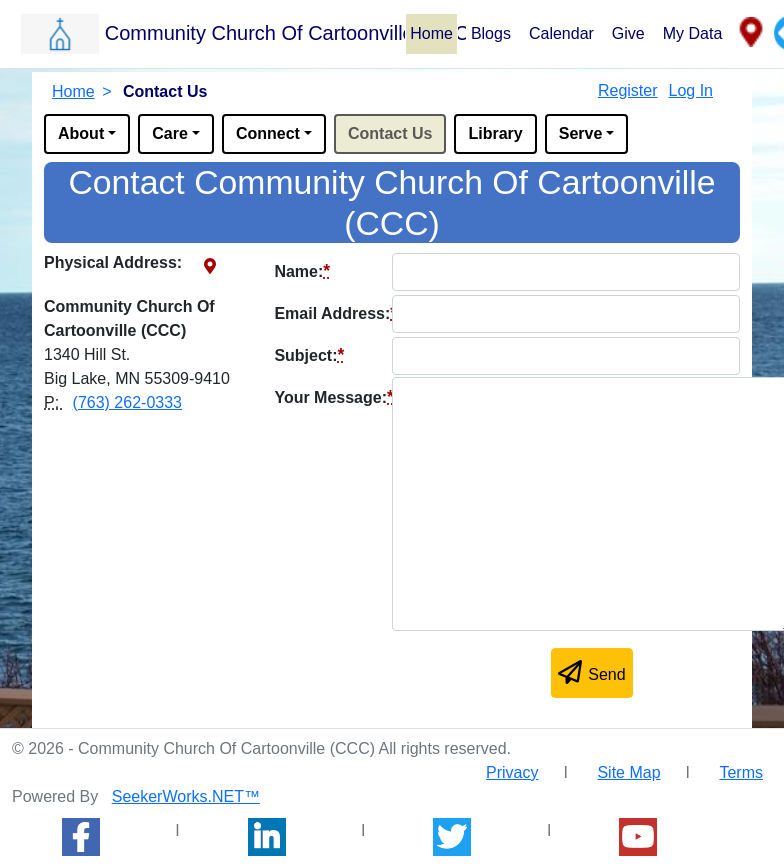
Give (628, 33)
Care (170, 133)
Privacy (512, 772)
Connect (268, 133)
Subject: (309, 355)
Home (431, 33)
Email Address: (335, 313)
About (81, 133)
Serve (581, 133)
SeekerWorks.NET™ (186, 796)
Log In (691, 90)
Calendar (561, 33)
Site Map (628, 772)
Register (628, 90)
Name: (302, 271)
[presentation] (426, 677)
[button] (212, 33)
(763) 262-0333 (127, 402)
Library (495, 133)
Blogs (491, 33)
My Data (693, 33)
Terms (741, 772)
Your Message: (333, 397)
